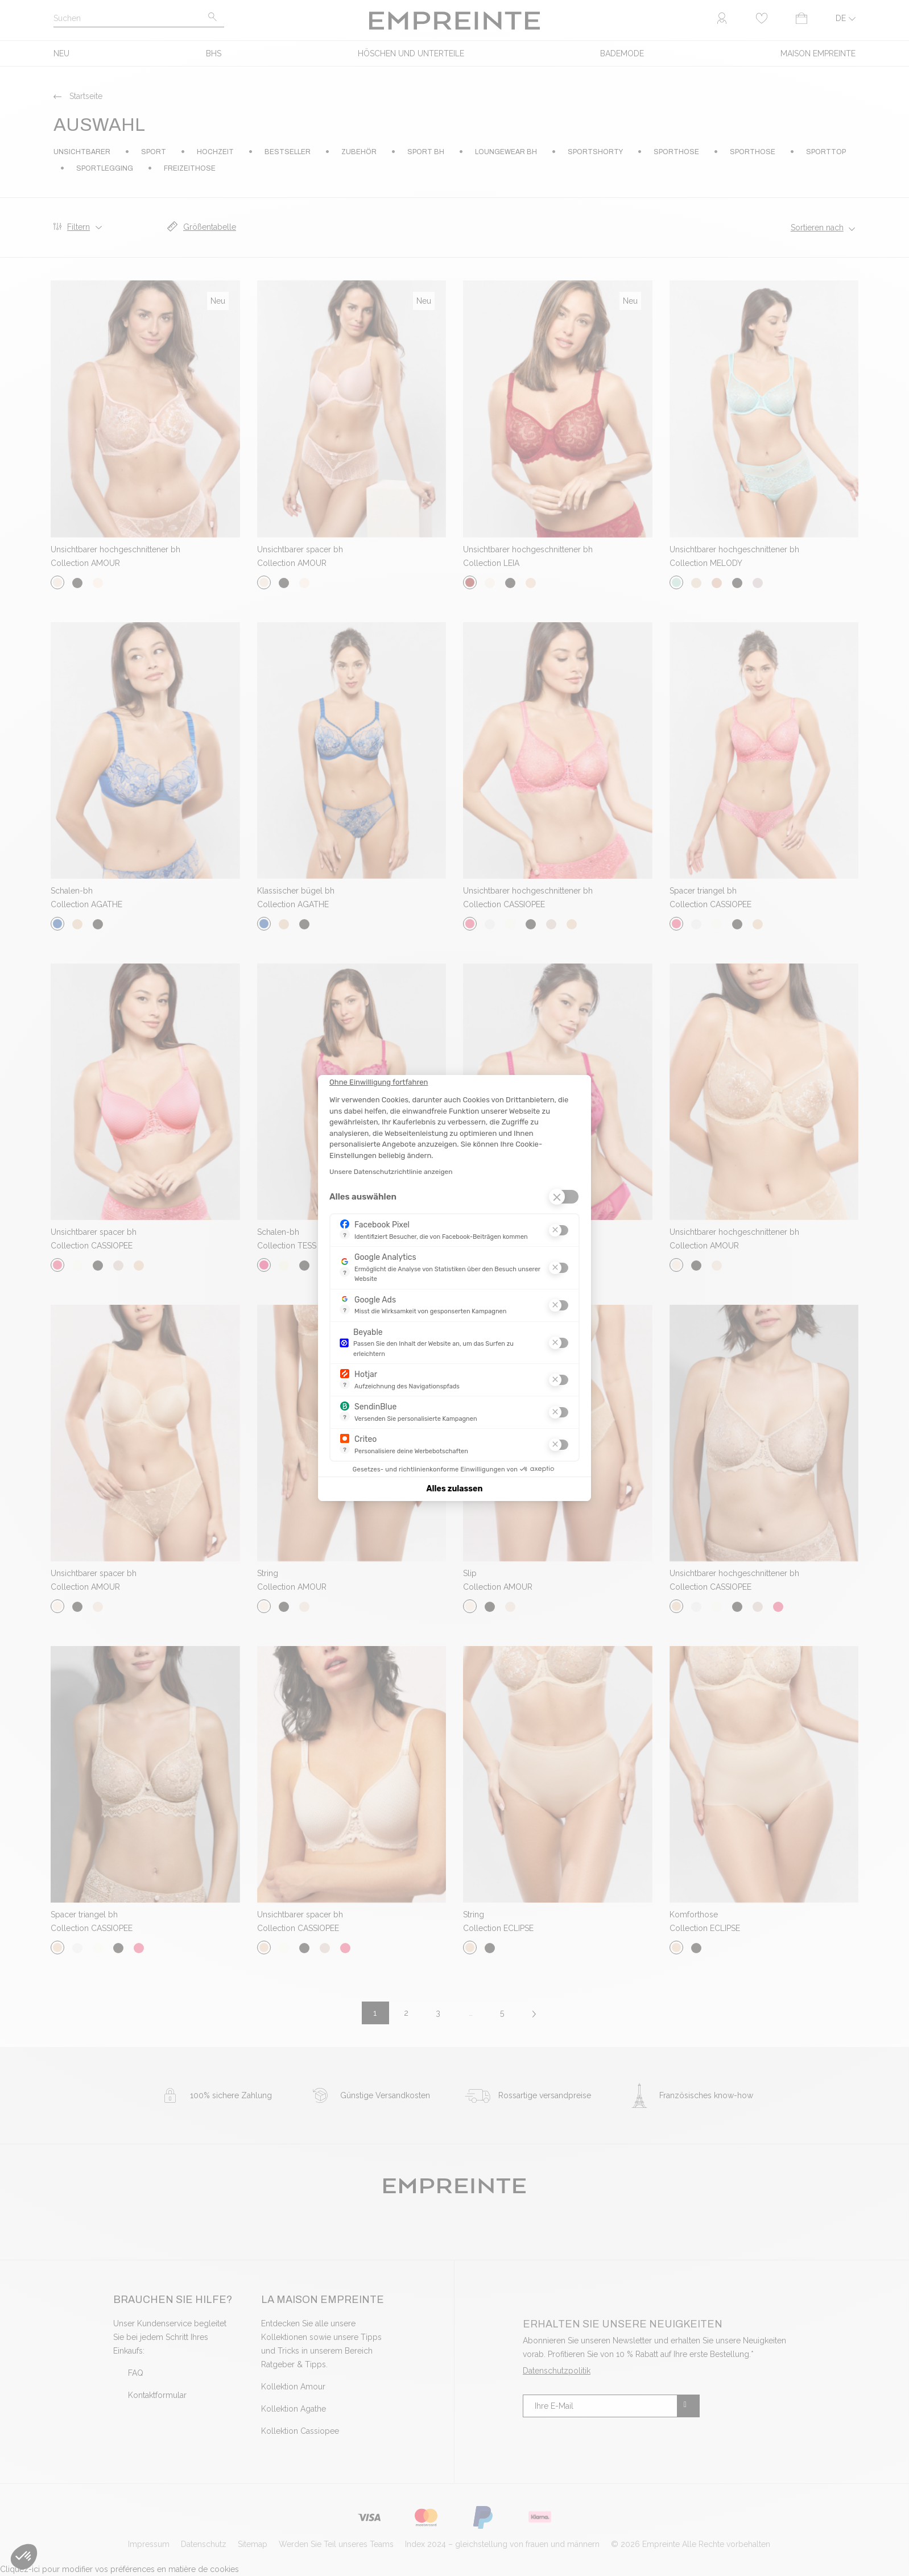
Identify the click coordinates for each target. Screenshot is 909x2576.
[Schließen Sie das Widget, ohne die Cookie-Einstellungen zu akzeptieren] (378, 1082)
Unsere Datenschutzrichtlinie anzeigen (391, 1172)
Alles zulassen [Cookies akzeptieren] (455, 1489)
